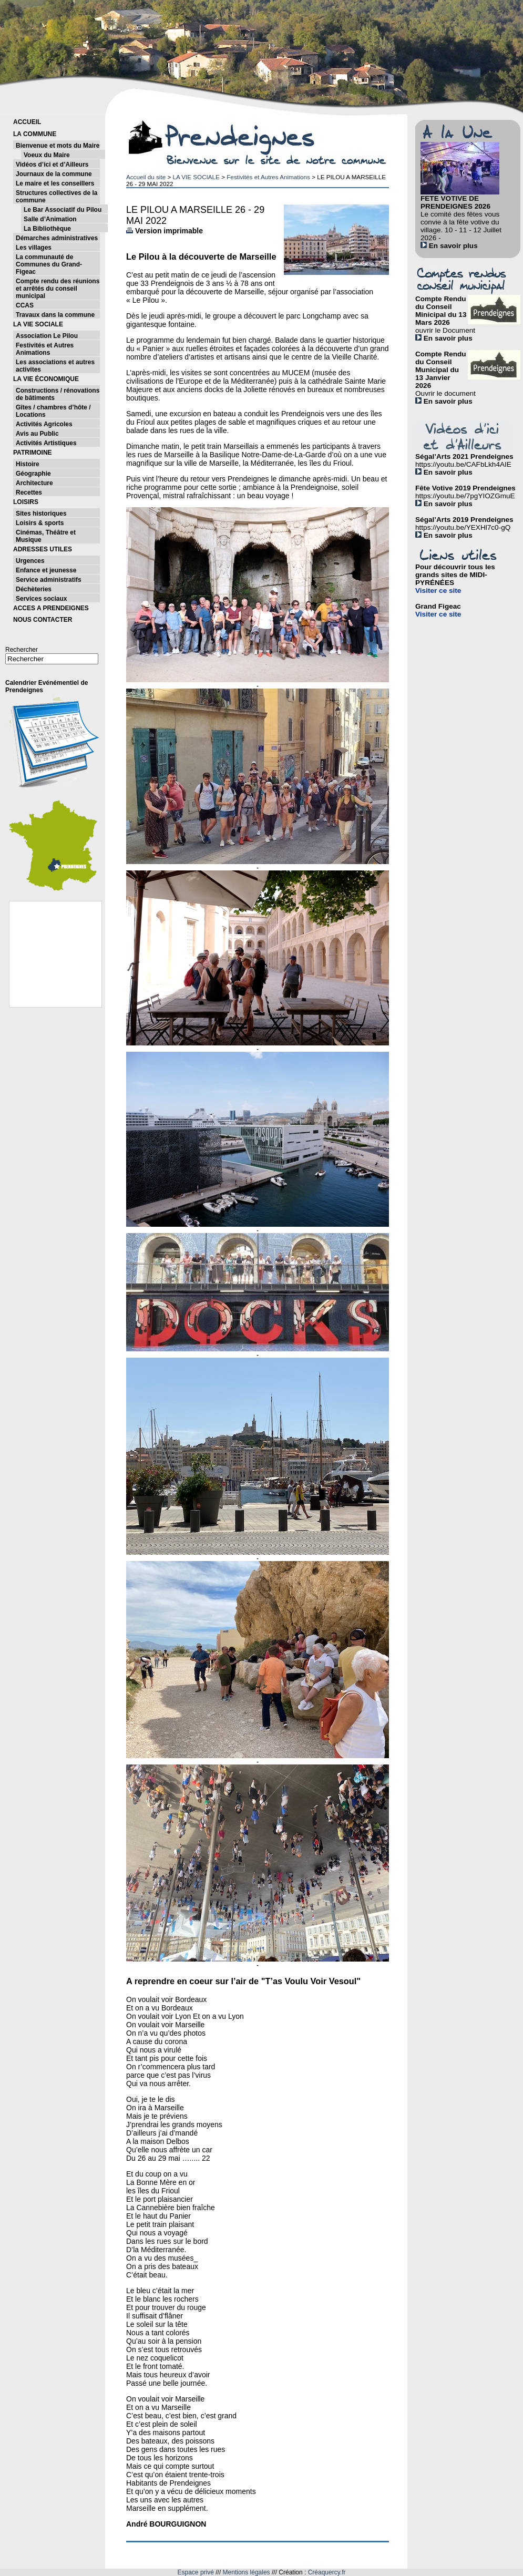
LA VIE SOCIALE (195, 176)
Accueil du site (146, 176)
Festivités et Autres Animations (268, 176)
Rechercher (21, 649)
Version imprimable (164, 231)
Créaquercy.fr (327, 2572)
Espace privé (196, 2572)
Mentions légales (246, 2572)
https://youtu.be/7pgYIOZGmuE (465, 496)
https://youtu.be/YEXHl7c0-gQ (462, 527)
